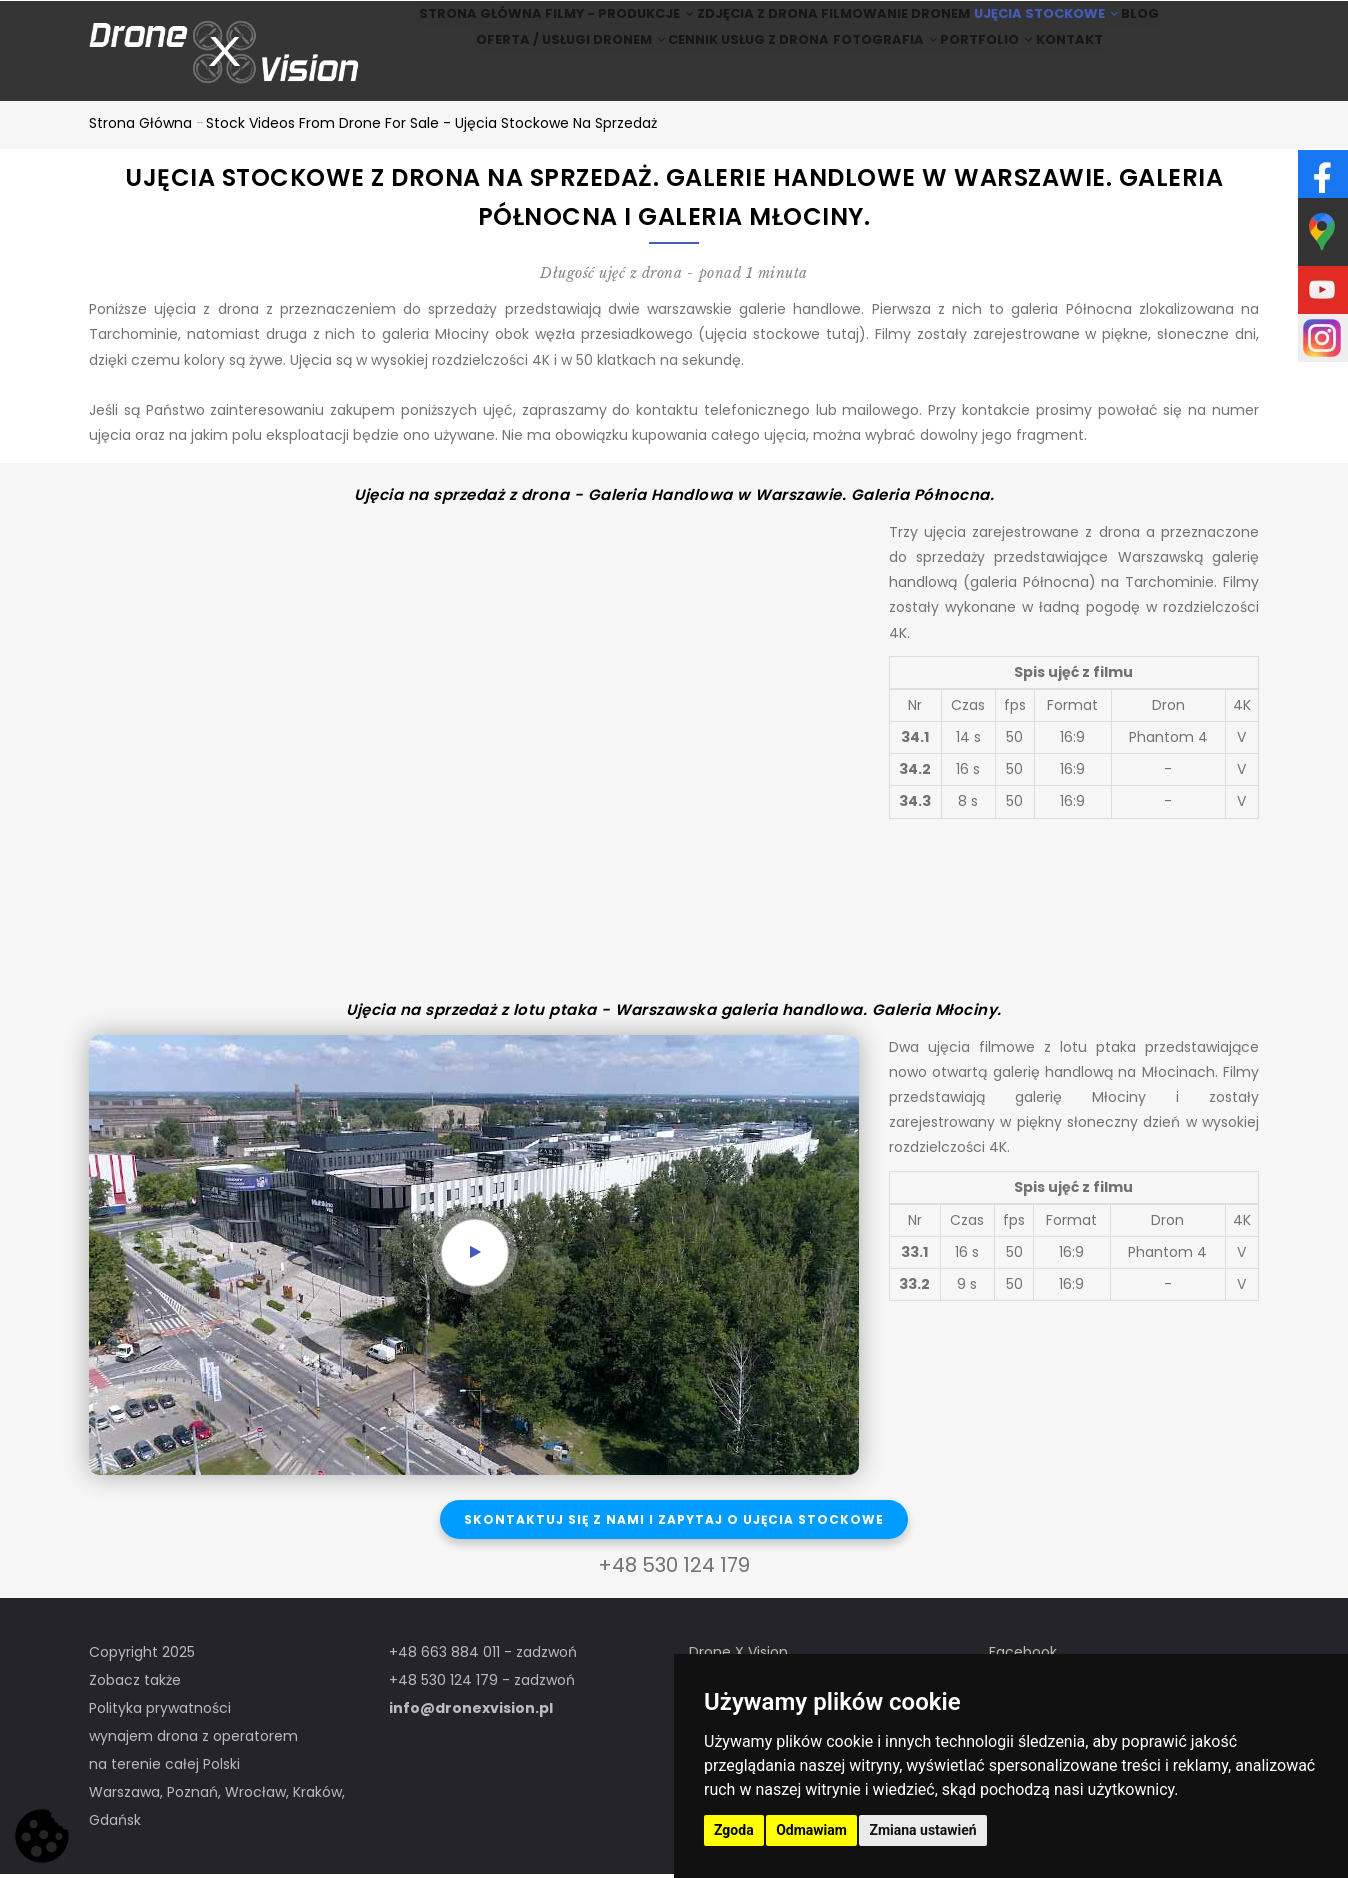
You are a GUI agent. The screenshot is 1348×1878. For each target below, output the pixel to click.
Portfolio (996, 78)
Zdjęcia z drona (743, 26)
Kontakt (1100, 78)
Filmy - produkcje (589, 26)
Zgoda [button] (734, 1830)
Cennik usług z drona (723, 78)
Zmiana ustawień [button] (922, 1830)
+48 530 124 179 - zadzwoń (482, 1684)
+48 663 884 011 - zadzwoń (483, 1656)
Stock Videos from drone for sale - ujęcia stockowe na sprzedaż (431, 126)
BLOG (1179, 26)
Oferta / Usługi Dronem (532, 78)
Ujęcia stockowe (1060, 26)
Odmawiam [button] (811, 1830)
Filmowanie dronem (896, 26)
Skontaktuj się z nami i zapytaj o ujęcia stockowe (674, 1522)
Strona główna (434, 26)
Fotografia (875, 78)
